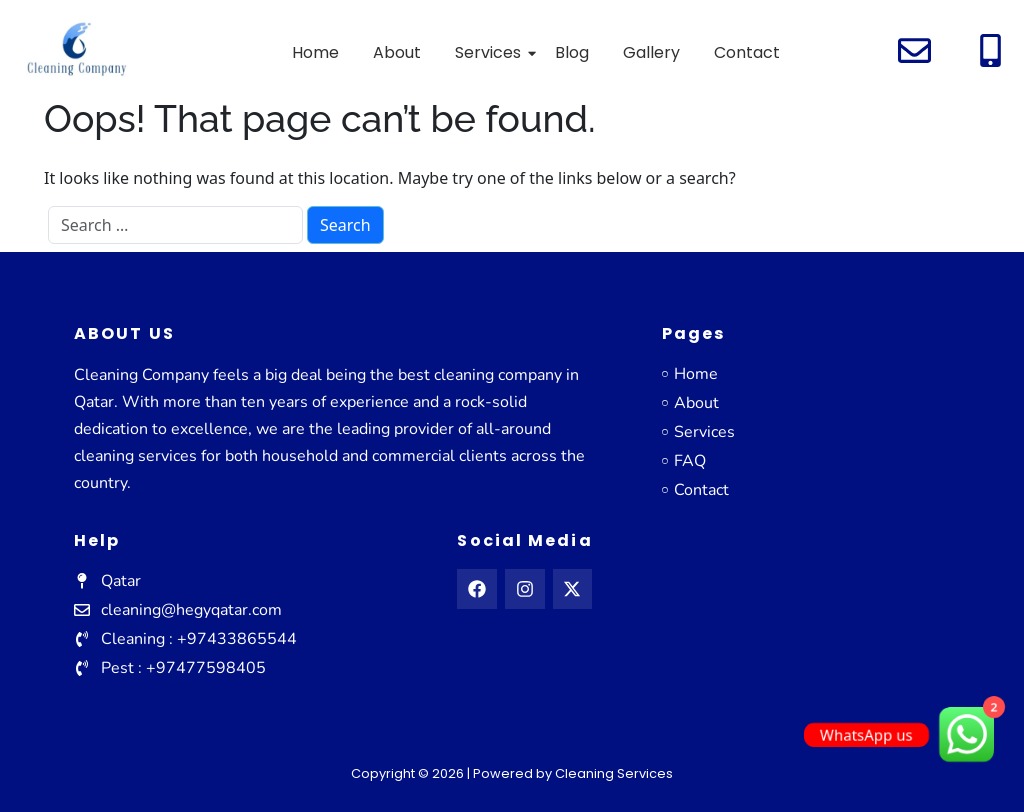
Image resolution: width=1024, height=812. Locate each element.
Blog (572, 52)
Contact (747, 52)
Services (491, 52)
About (397, 52)
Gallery (651, 52)
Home (315, 52)
